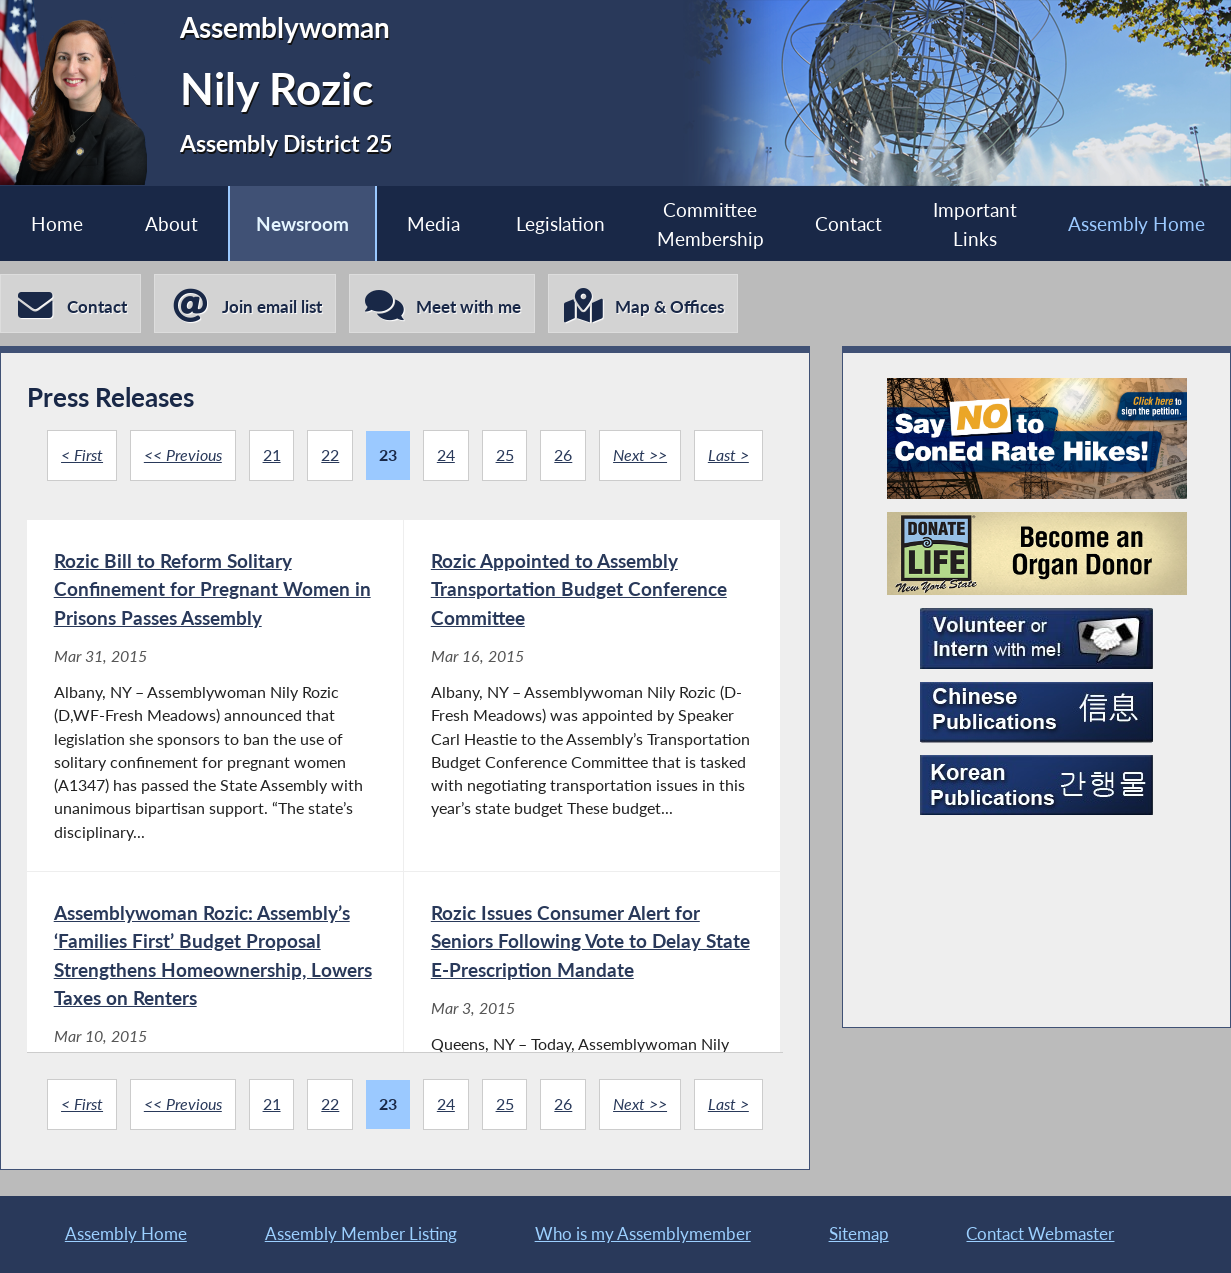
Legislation (560, 223)
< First (82, 455)
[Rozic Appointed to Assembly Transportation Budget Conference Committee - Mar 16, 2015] (592, 695)
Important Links (975, 224)
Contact (848, 223)
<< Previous (183, 455)
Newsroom (302, 223)
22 (330, 455)
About (171, 223)
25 (505, 455)
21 (272, 455)
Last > (728, 455)
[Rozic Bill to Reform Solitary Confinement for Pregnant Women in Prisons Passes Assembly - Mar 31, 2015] (215, 695)
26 (563, 455)
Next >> (640, 455)
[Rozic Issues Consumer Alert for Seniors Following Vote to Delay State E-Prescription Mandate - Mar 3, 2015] (592, 1050)
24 (446, 455)
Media (433, 223)
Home (57, 223)
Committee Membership (710, 224)
